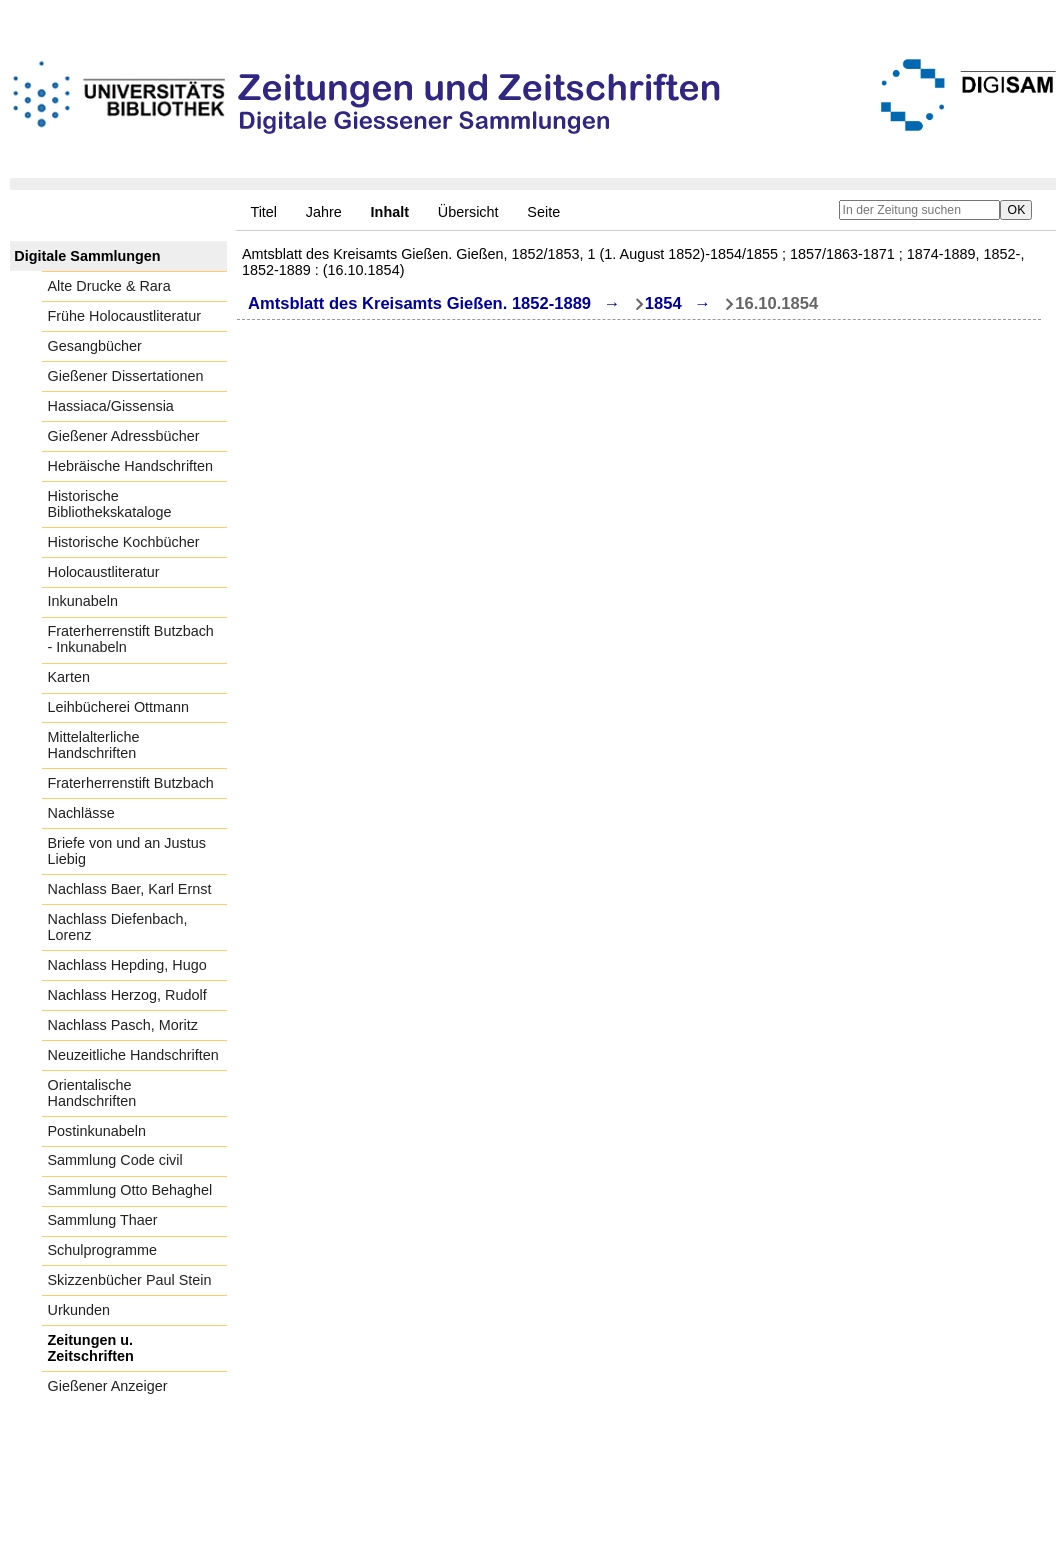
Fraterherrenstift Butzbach (131, 783)
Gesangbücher (95, 346)
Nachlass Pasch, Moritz (123, 1025)
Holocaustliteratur (104, 572)
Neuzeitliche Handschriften (133, 1055)
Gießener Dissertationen (126, 376)
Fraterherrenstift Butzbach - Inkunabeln (131, 639)
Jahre (324, 212)
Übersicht (468, 212)
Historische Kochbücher (124, 542)
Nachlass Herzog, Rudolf (127, 995)
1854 (663, 303)
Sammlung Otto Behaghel (130, 1190)
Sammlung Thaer (103, 1220)
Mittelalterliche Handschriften (94, 745)
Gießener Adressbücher (124, 436)
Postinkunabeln (97, 1131)
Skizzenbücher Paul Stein (130, 1280)
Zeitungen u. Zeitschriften (91, 1348)
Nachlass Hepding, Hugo (127, 965)
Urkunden (79, 1310)
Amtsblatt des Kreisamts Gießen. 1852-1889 (419, 303)
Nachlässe (81, 813)
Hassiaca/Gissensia (111, 406)
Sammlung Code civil (115, 1160)
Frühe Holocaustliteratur (125, 316)
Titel (263, 212)
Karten (69, 677)
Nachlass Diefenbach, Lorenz (118, 927)
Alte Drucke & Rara (109, 286)
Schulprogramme (103, 1250)
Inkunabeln (83, 601)
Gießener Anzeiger (108, 1386)
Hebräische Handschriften (131, 466)
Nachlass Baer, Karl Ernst (130, 889)
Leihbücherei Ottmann (119, 707)
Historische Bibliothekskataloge (110, 504)
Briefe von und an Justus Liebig (127, 851)
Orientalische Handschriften (92, 1093)
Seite (543, 212)
